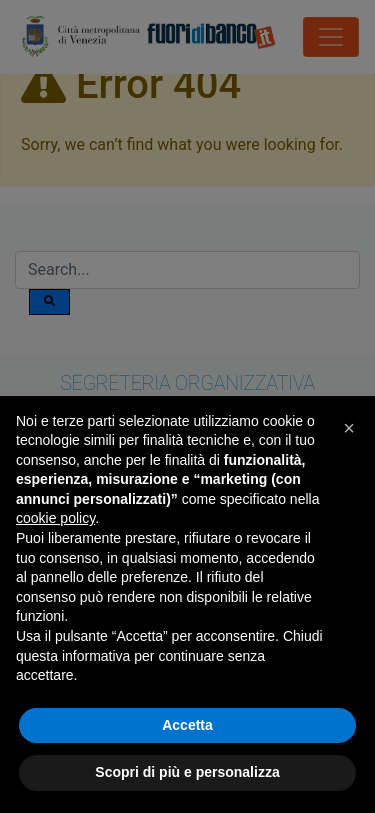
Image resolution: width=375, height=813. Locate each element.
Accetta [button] (187, 725)
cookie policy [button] (55, 518)
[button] (349, 428)
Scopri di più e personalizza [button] (187, 772)
